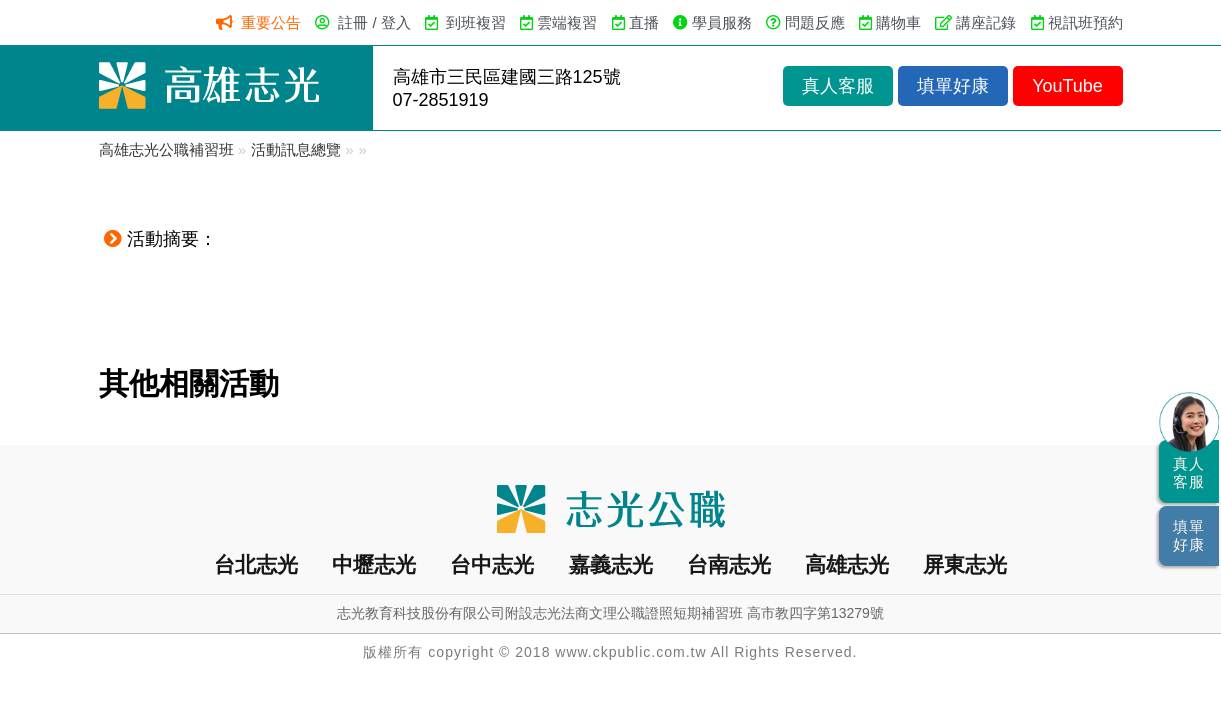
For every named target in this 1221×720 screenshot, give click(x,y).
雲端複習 (567, 22)
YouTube (1067, 86)
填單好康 (953, 86)
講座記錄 (986, 22)
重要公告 (271, 22)
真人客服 (838, 86)
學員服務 (722, 22)
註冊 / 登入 (374, 22)
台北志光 (256, 564)
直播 (644, 22)
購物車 (898, 22)
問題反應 (815, 22)
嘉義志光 (611, 564)
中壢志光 (374, 564)
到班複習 (476, 22)
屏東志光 (965, 564)
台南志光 (729, 564)
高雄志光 (847, 564)
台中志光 (492, 564)
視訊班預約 (1085, 22)
